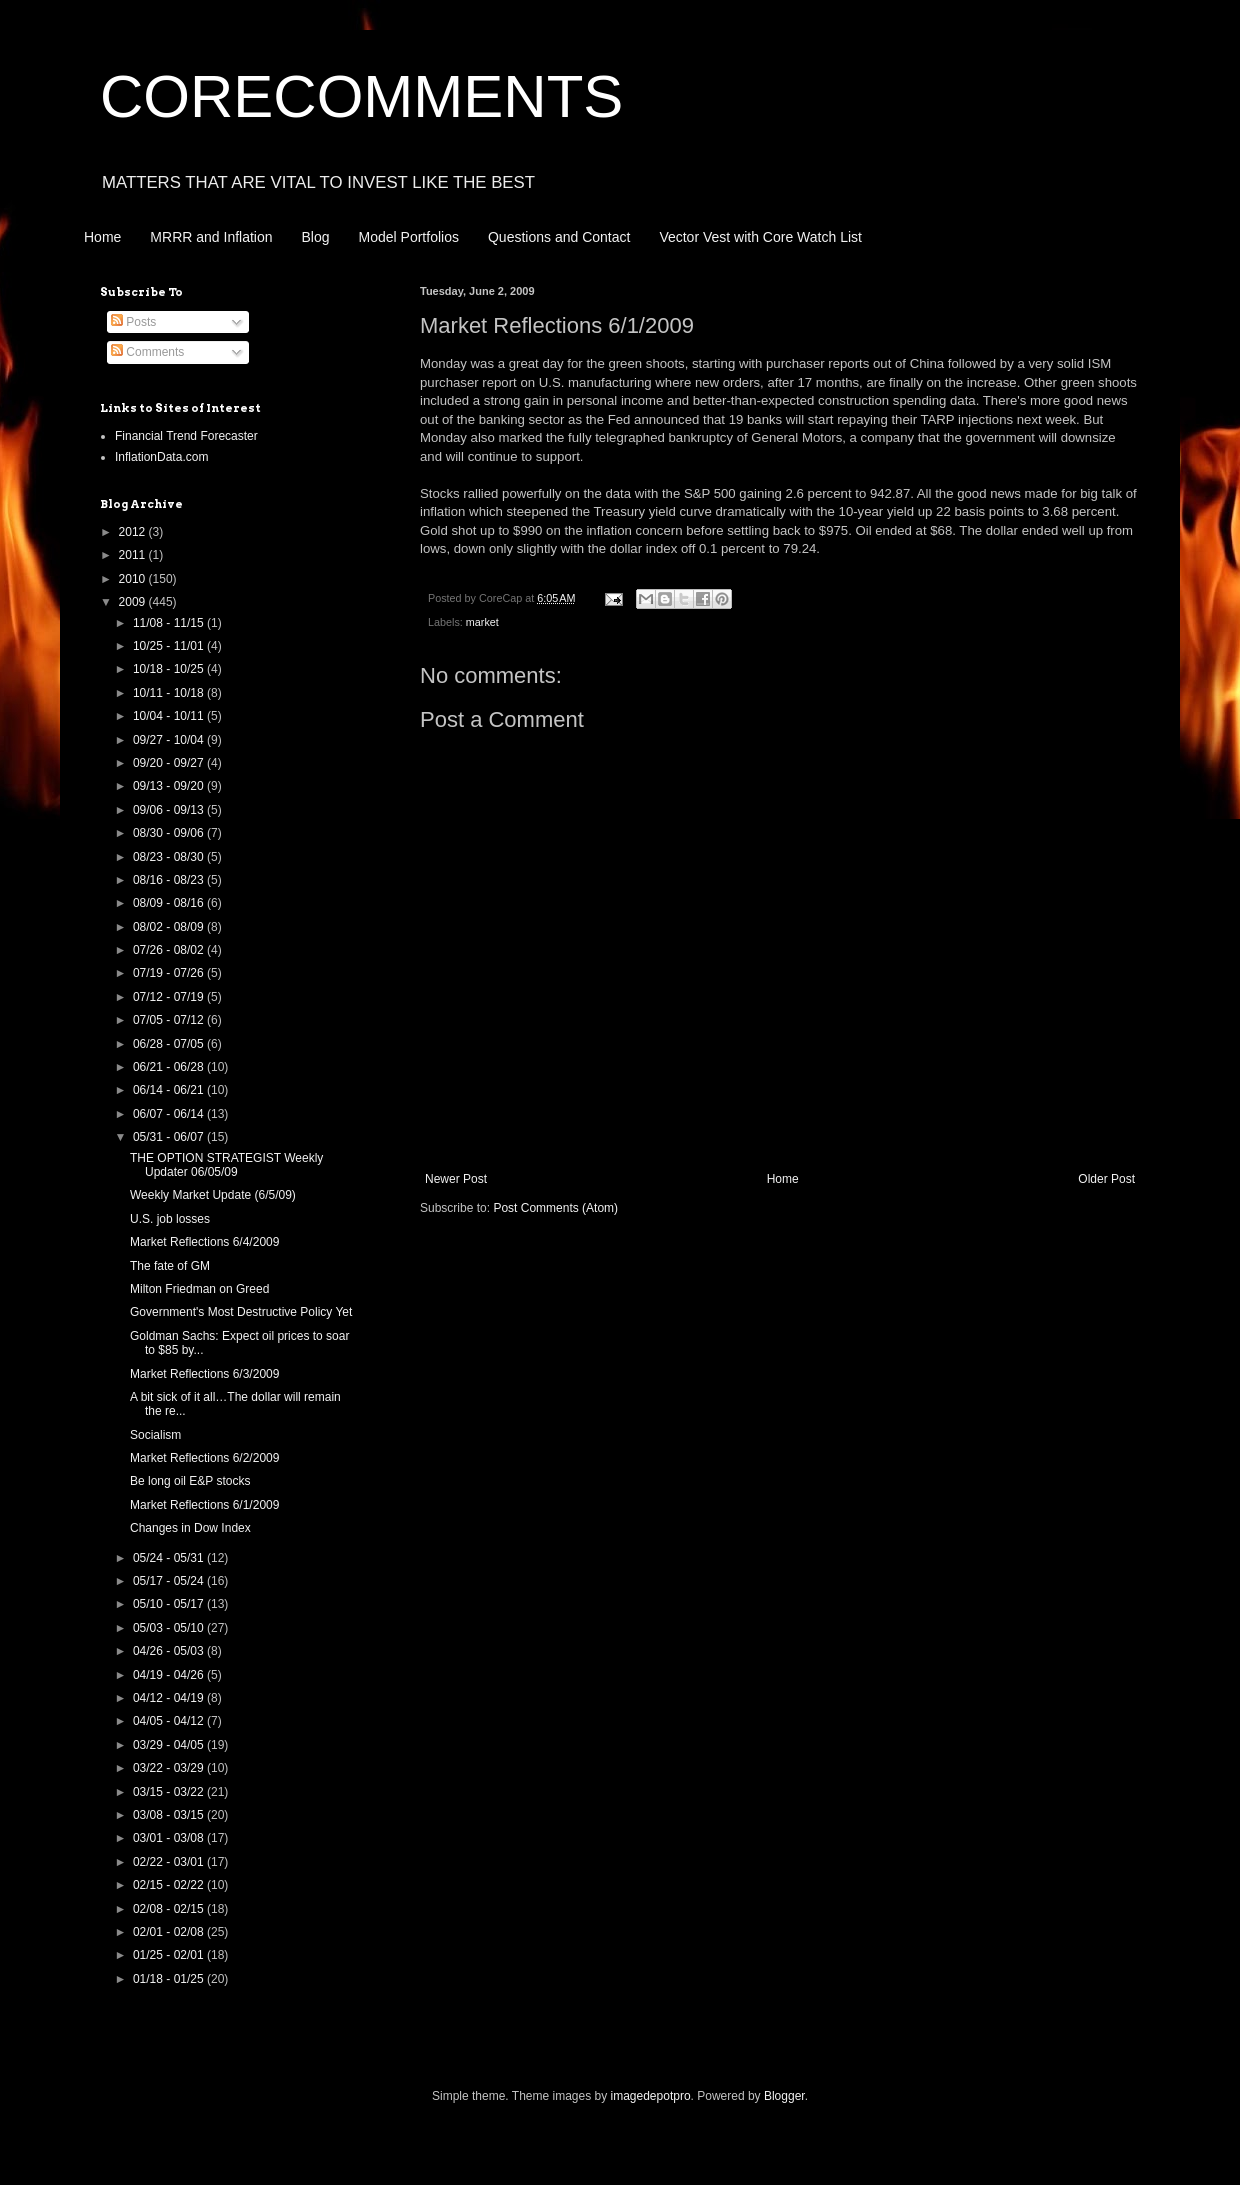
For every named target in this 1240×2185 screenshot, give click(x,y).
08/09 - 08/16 (170, 903)
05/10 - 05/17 (170, 1604)
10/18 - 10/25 (170, 669)
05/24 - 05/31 (170, 1558)
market (482, 622)
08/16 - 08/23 (170, 880)
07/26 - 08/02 (170, 950)
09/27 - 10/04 (170, 740)
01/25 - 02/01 (170, 1955)
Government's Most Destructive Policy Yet (241, 1312)
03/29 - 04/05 (170, 1745)
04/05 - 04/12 (170, 1721)
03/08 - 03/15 (170, 1815)
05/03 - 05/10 (170, 1628)
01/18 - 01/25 (170, 1979)
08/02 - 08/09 (170, 927)
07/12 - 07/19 (170, 997)
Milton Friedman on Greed (199, 1289)
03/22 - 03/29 (170, 1768)
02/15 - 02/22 (170, 1885)
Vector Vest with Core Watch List (760, 237)
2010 (134, 579)
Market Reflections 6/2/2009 (204, 1458)
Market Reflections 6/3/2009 (204, 1374)
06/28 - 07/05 (170, 1044)
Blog (316, 237)
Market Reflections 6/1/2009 (204, 1505)
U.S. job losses (170, 1219)
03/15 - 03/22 (170, 1792)
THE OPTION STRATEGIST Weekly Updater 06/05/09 (226, 1165)
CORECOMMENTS (361, 96)
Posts (133, 322)
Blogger (784, 2096)
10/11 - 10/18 (170, 693)
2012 (134, 532)
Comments (147, 352)
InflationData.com (161, 457)
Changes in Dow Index (190, 1528)
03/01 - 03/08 (170, 1838)
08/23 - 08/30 (170, 857)
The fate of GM (170, 1266)
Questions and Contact (559, 237)
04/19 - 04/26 (170, 1675)
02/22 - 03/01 (170, 1862)
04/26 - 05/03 (170, 1651)
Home (102, 237)
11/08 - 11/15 (170, 623)
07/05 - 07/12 (170, 1020)
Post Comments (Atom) (555, 1208)
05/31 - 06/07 (170, 1137)
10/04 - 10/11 (170, 716)
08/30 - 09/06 (170, 833)
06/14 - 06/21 (170, 1090)
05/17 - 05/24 (170, 1581)
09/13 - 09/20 (170, 786)
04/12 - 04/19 (170, 1698)
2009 (134, 602)
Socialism (155, 1435)
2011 (134, 555)
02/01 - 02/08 (170, 1932)
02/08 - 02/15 (170, 1909)
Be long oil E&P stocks (190, 1481)
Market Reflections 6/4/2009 (204, 1242)
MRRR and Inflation (211, 237)
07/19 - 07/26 (170, 973)
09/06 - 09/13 (170, 810)
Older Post (1106, 1179)
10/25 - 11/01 (170, 646)
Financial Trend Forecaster (186, 436)
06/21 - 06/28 (170, 1067)
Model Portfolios (409, 237)
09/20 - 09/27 (170, 763)
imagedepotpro (651, 2096)
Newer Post (456, 1179)
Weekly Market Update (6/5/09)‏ (213, 1195)
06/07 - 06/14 (170, 1114)
